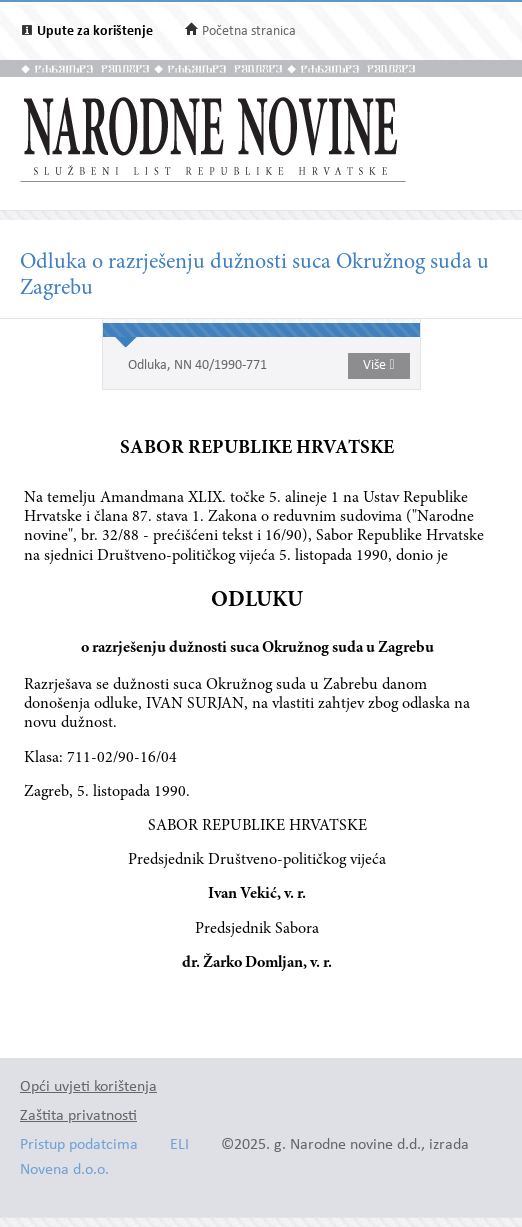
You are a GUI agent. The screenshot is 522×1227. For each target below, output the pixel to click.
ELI (179, 1145)
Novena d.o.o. (64, 1170)
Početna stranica (249, 31)
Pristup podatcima (79, 1145)
